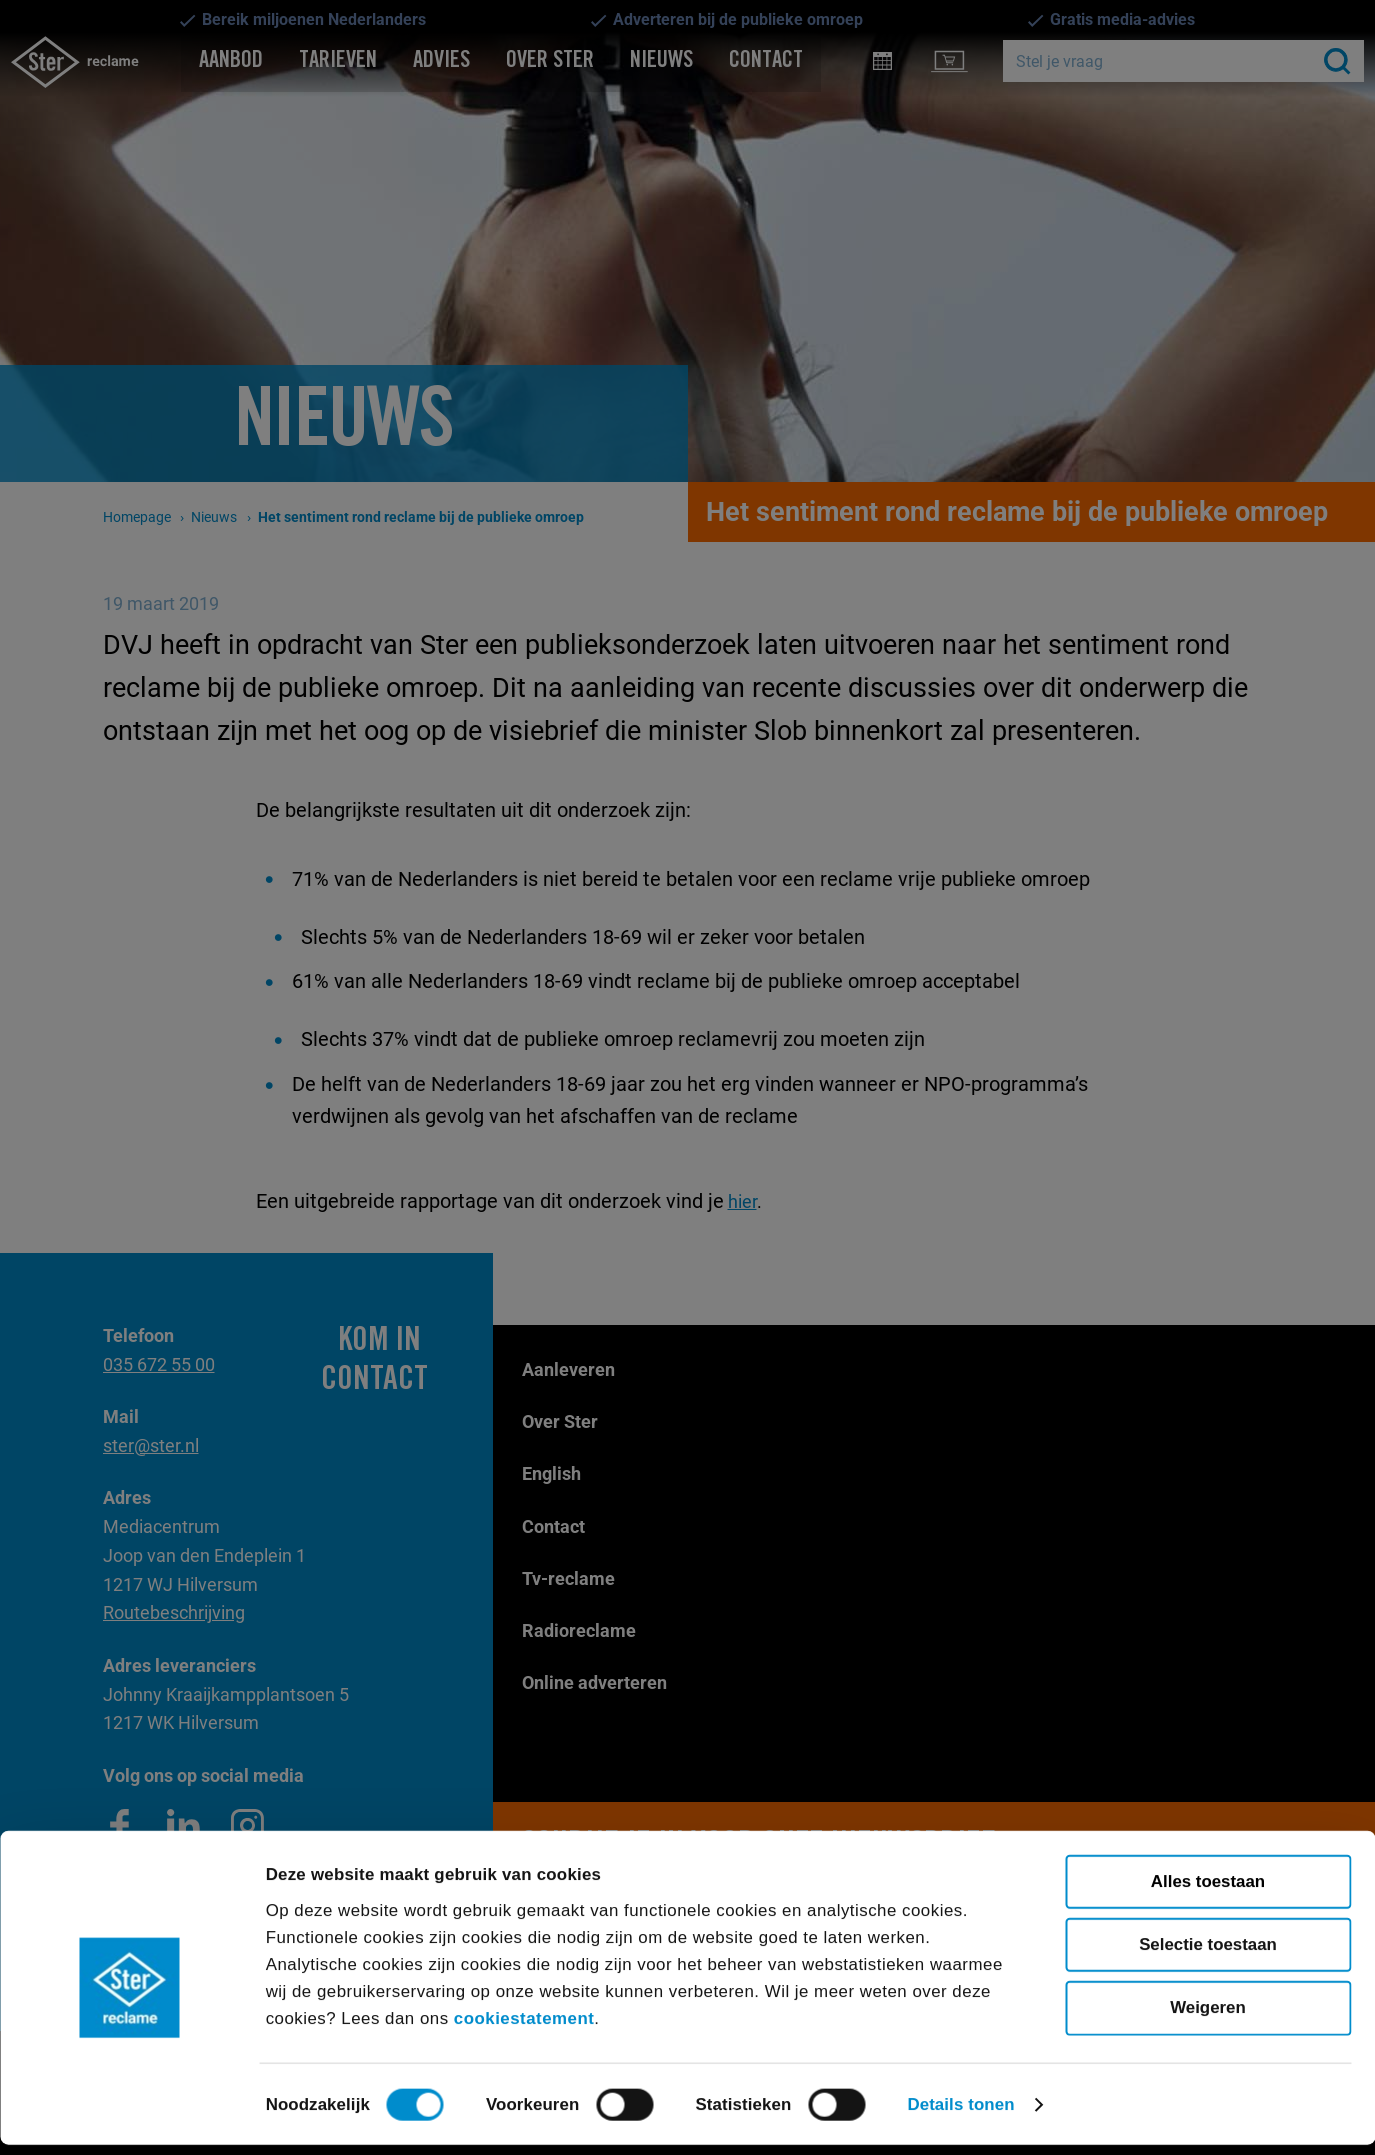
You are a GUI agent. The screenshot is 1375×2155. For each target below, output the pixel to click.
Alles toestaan (1208, 1890)
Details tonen (960, 2113)
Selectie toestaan (1208, 1953)
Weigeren (1208, 2016)
